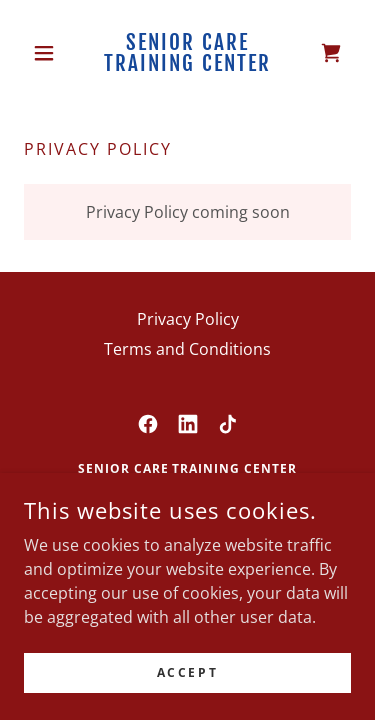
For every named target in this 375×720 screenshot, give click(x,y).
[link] (187, 53)
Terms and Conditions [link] (187, 349)
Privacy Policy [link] (188, 319)
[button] (48, 53)
